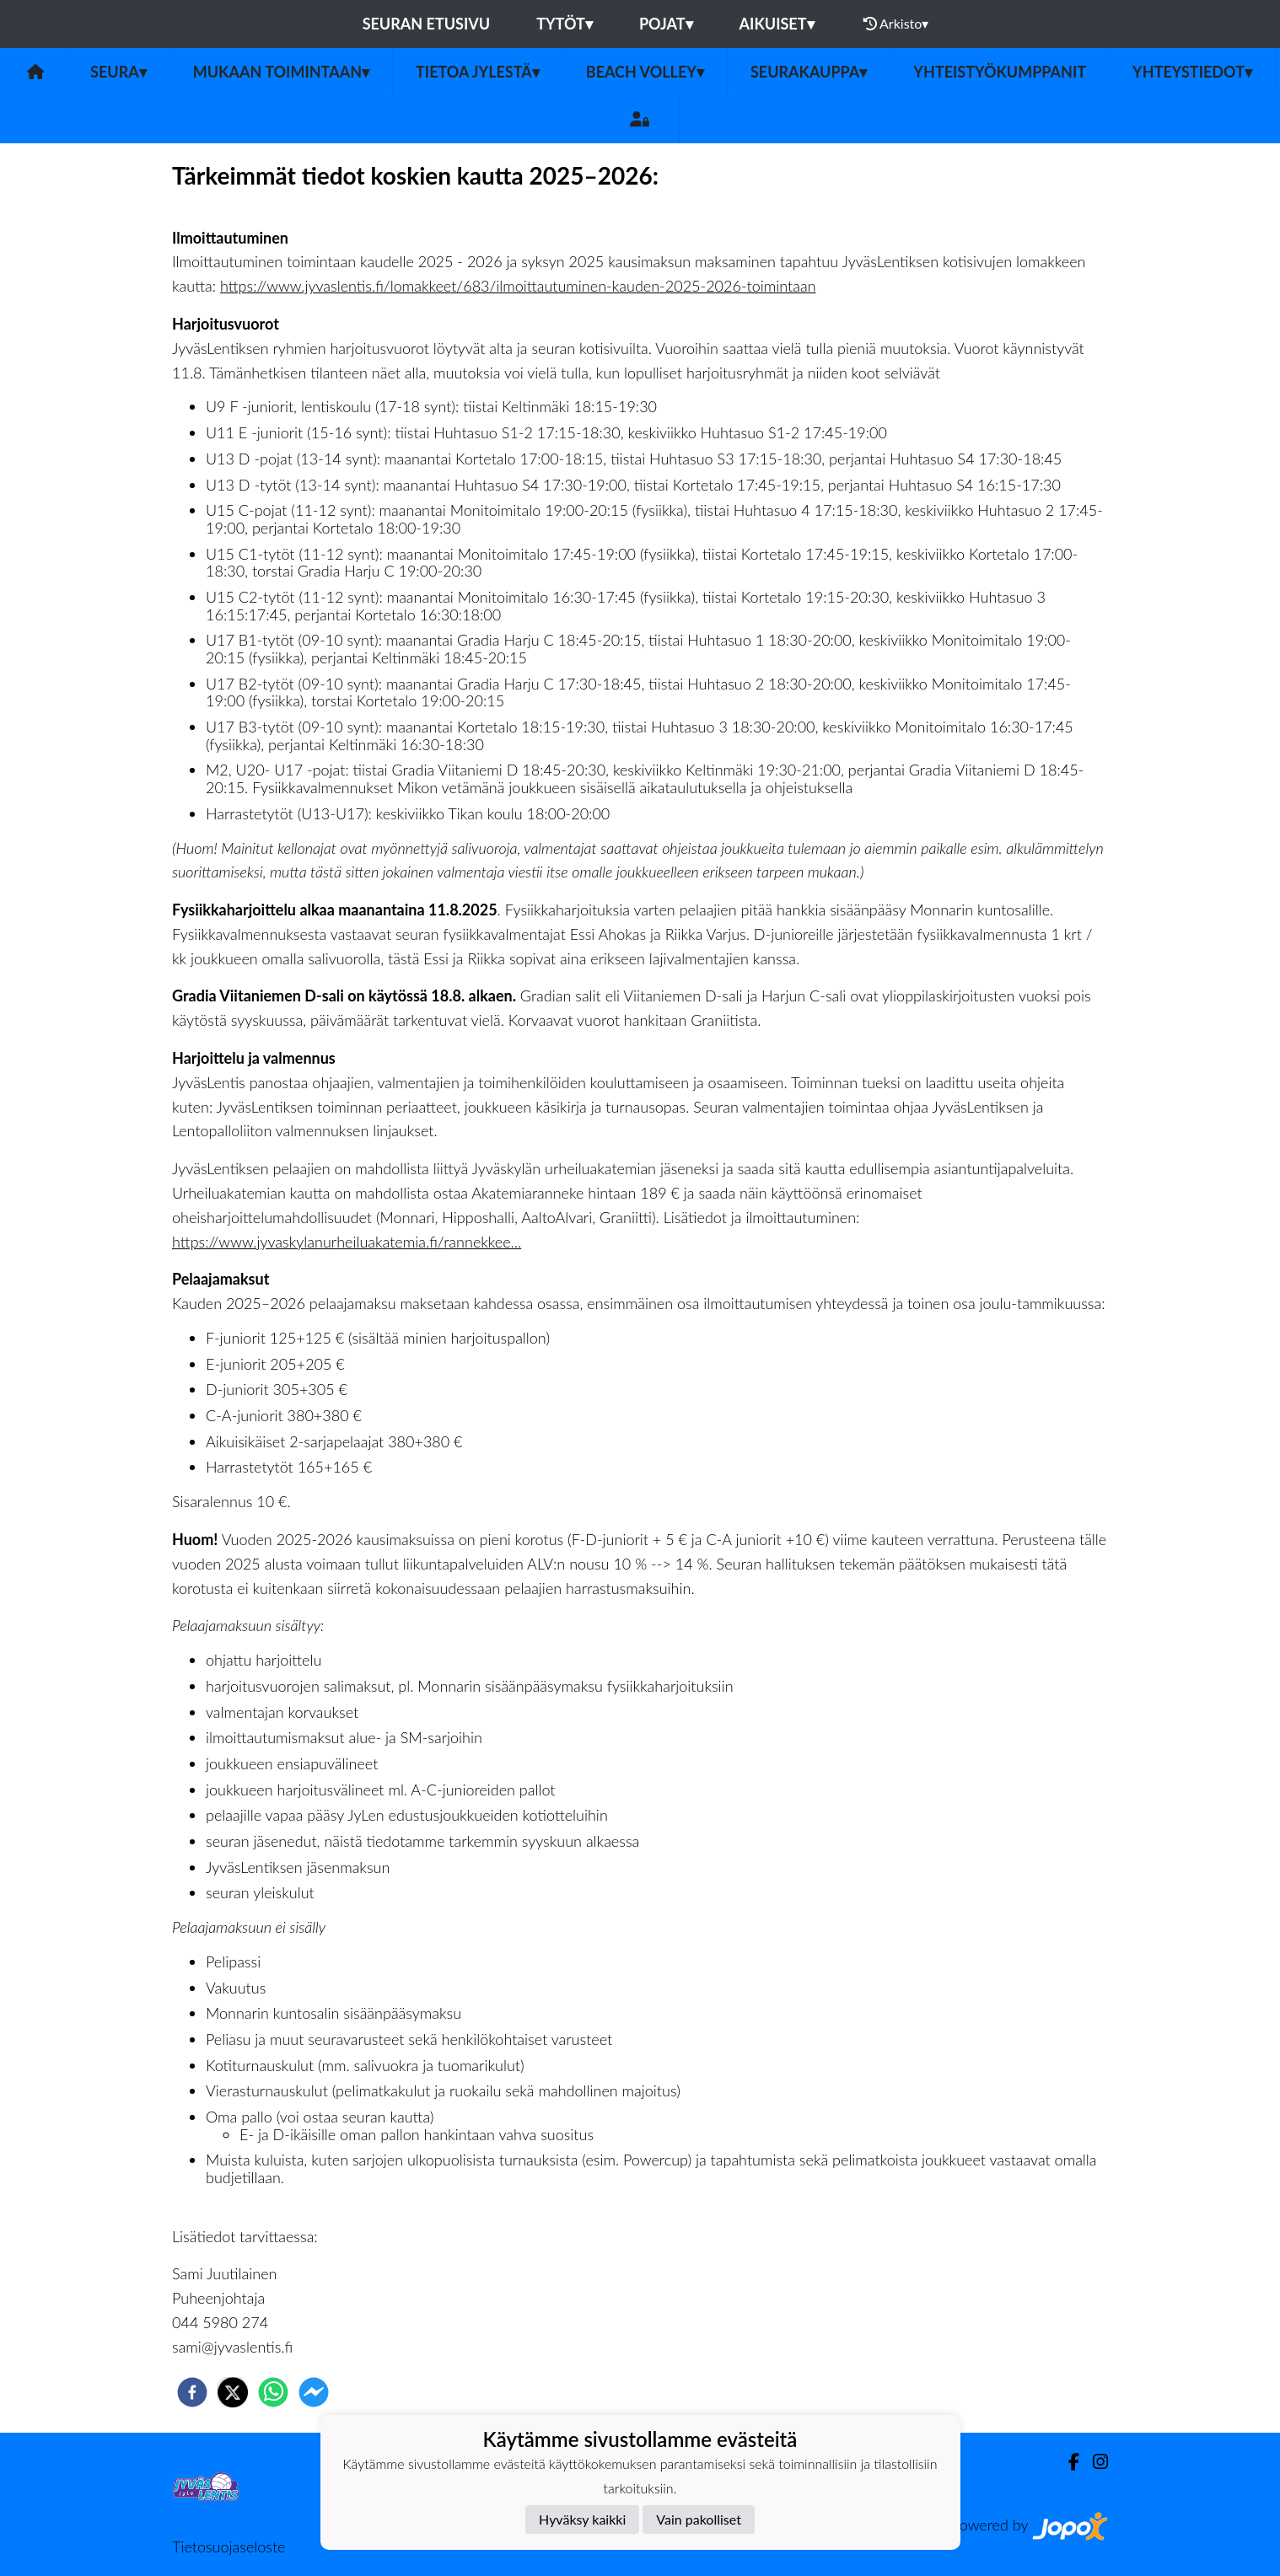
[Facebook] (1067, 2462)
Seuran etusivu (427, 23)
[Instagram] (1093, 2462)
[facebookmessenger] (313, 2392)
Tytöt (564, 23)
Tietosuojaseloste (228, 2546)
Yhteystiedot (1192, 71)
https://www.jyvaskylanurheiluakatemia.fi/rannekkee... (346, 1241)
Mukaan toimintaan (281, 71)
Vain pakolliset (698, 2519)
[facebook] (192, 2392)
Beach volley (645, 71)
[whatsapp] (273, 2392)
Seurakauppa (808, 71)
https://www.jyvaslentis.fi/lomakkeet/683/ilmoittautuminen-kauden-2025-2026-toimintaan (518, 285)
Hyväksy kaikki (582, 2519)
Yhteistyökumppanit (999, 71)
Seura (118, 71)
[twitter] (233, 2392)
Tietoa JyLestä (478, 71)
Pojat (666, 23)
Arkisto (896, 23)
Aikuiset (777, 23)
